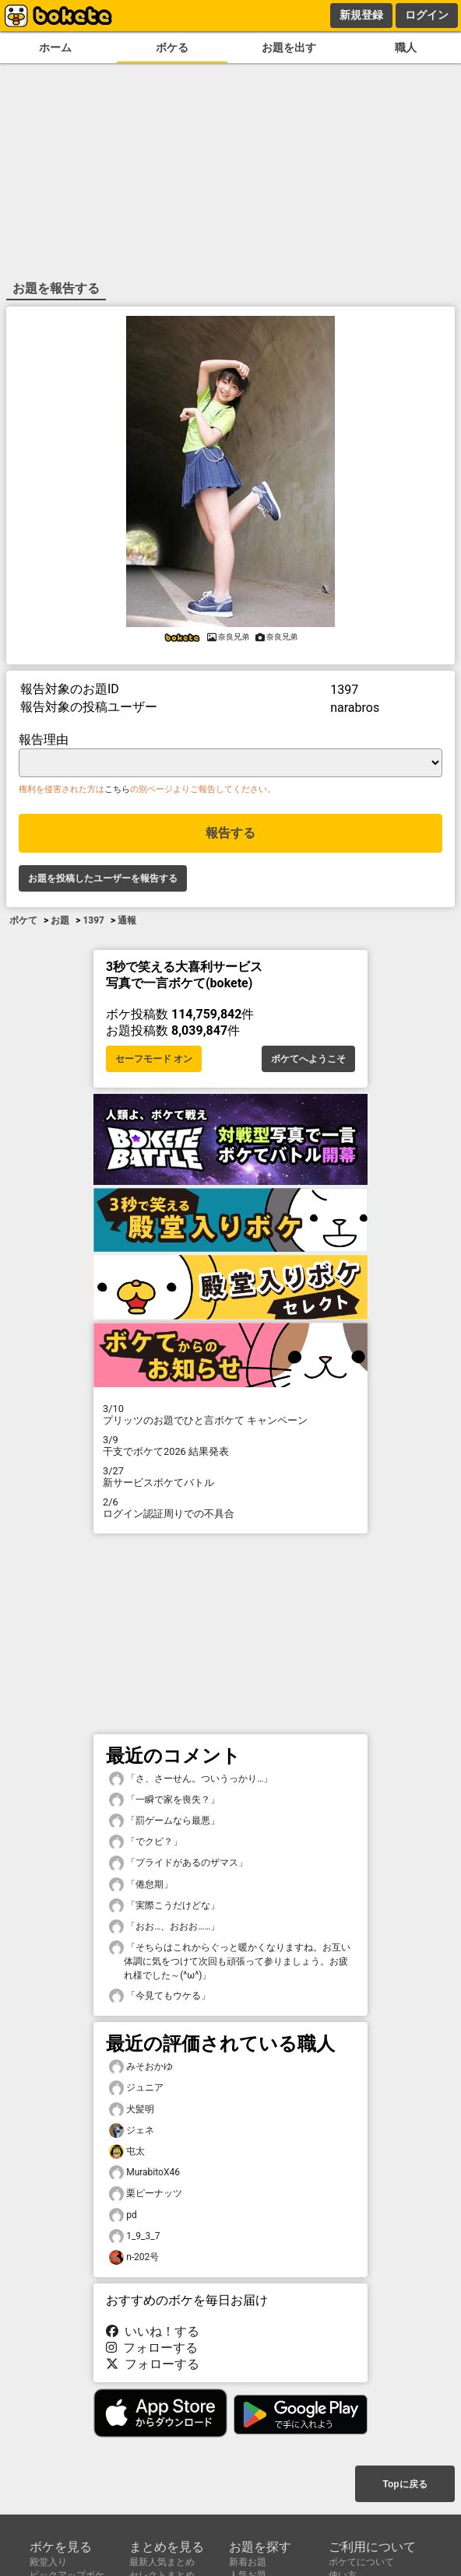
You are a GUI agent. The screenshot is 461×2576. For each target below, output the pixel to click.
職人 (406, 47)
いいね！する (152, 2331)
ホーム (55, 47)
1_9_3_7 (134, 2236)
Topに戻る (404, 2484)
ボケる (172, 47)
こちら (117, 789)
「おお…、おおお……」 (164, 1926)
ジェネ (131, 2130)
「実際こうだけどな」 (164, 1905)
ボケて (23, 920)
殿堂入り (48, 2562)
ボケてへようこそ (308, 1058)
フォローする (152, 2347)
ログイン (427, 15)
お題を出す (289, 47)
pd (123, 2215)
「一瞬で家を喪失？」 (164, 1800)
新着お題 (247, 2562)
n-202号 (134, 2257)
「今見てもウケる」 (159, 1996)
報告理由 (44, 739)
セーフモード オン (153, 1058)
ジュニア (136, 2087)
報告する (230, 832)
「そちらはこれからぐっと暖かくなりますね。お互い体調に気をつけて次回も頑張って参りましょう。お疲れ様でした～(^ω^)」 (229, 1960)
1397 (93, 920)
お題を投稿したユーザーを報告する (103, 878)
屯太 (127, 2151)
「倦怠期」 (141, 1884)
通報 (127, 920)
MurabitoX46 (144, 2172)
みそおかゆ (141, 2066)
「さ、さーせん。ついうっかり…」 (191, 1779)
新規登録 (361, 15)
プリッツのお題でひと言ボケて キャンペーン (230, 1414)
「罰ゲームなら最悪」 (164, 1821)
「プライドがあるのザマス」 (178, 1863)
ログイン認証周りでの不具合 (230, 1507)
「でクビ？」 (145, 1842)
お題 (60, 920)
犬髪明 (131, 2109)
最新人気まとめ (162, 2562)
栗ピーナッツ (145, 2193)
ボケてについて (361, 2562)
